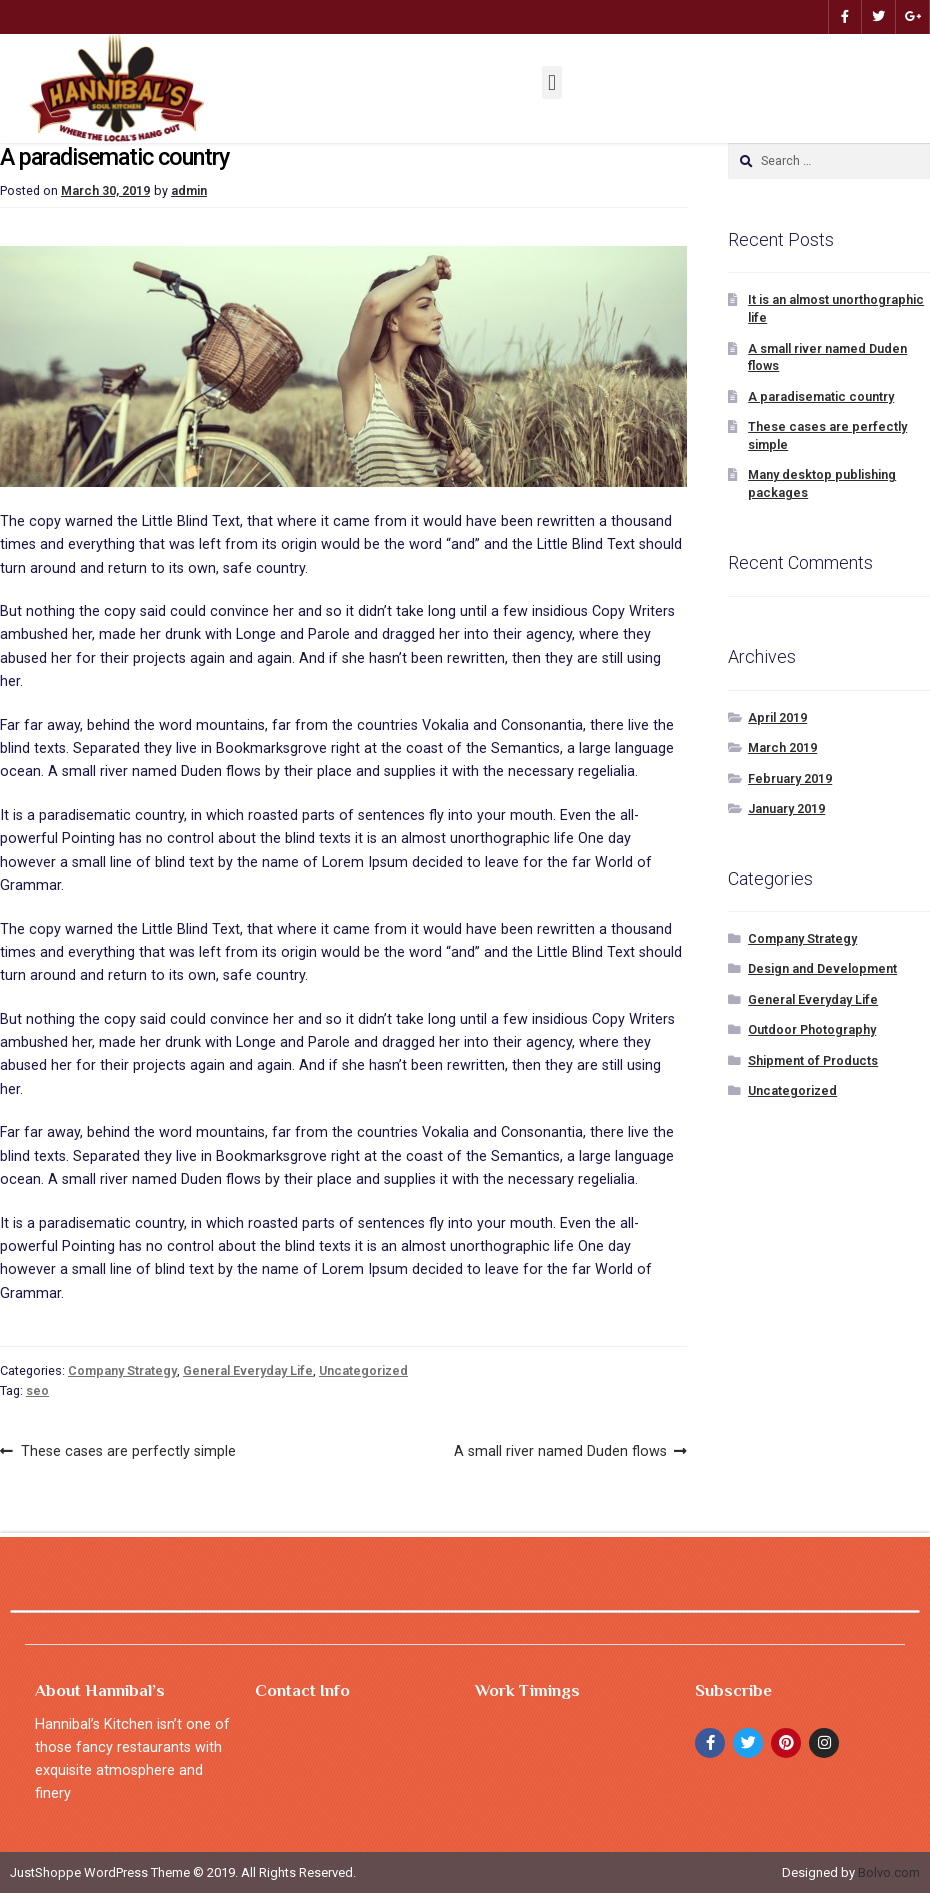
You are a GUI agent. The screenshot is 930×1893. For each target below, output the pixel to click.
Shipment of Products (813, 1060)
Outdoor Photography (812, 1029)
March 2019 (782, 747)
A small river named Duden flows (560, 1449)
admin (189, 190)
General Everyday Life (248, 1370)
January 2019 (786, 808)
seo (37, 1390)
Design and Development (822, 968)
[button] (551, 82)
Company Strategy (122, 1370)
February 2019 (790, 778)
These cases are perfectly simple (128, 1449)
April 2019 (777, 717)
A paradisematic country (821, 396)
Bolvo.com (889, 1872)
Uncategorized (363, 1370)
